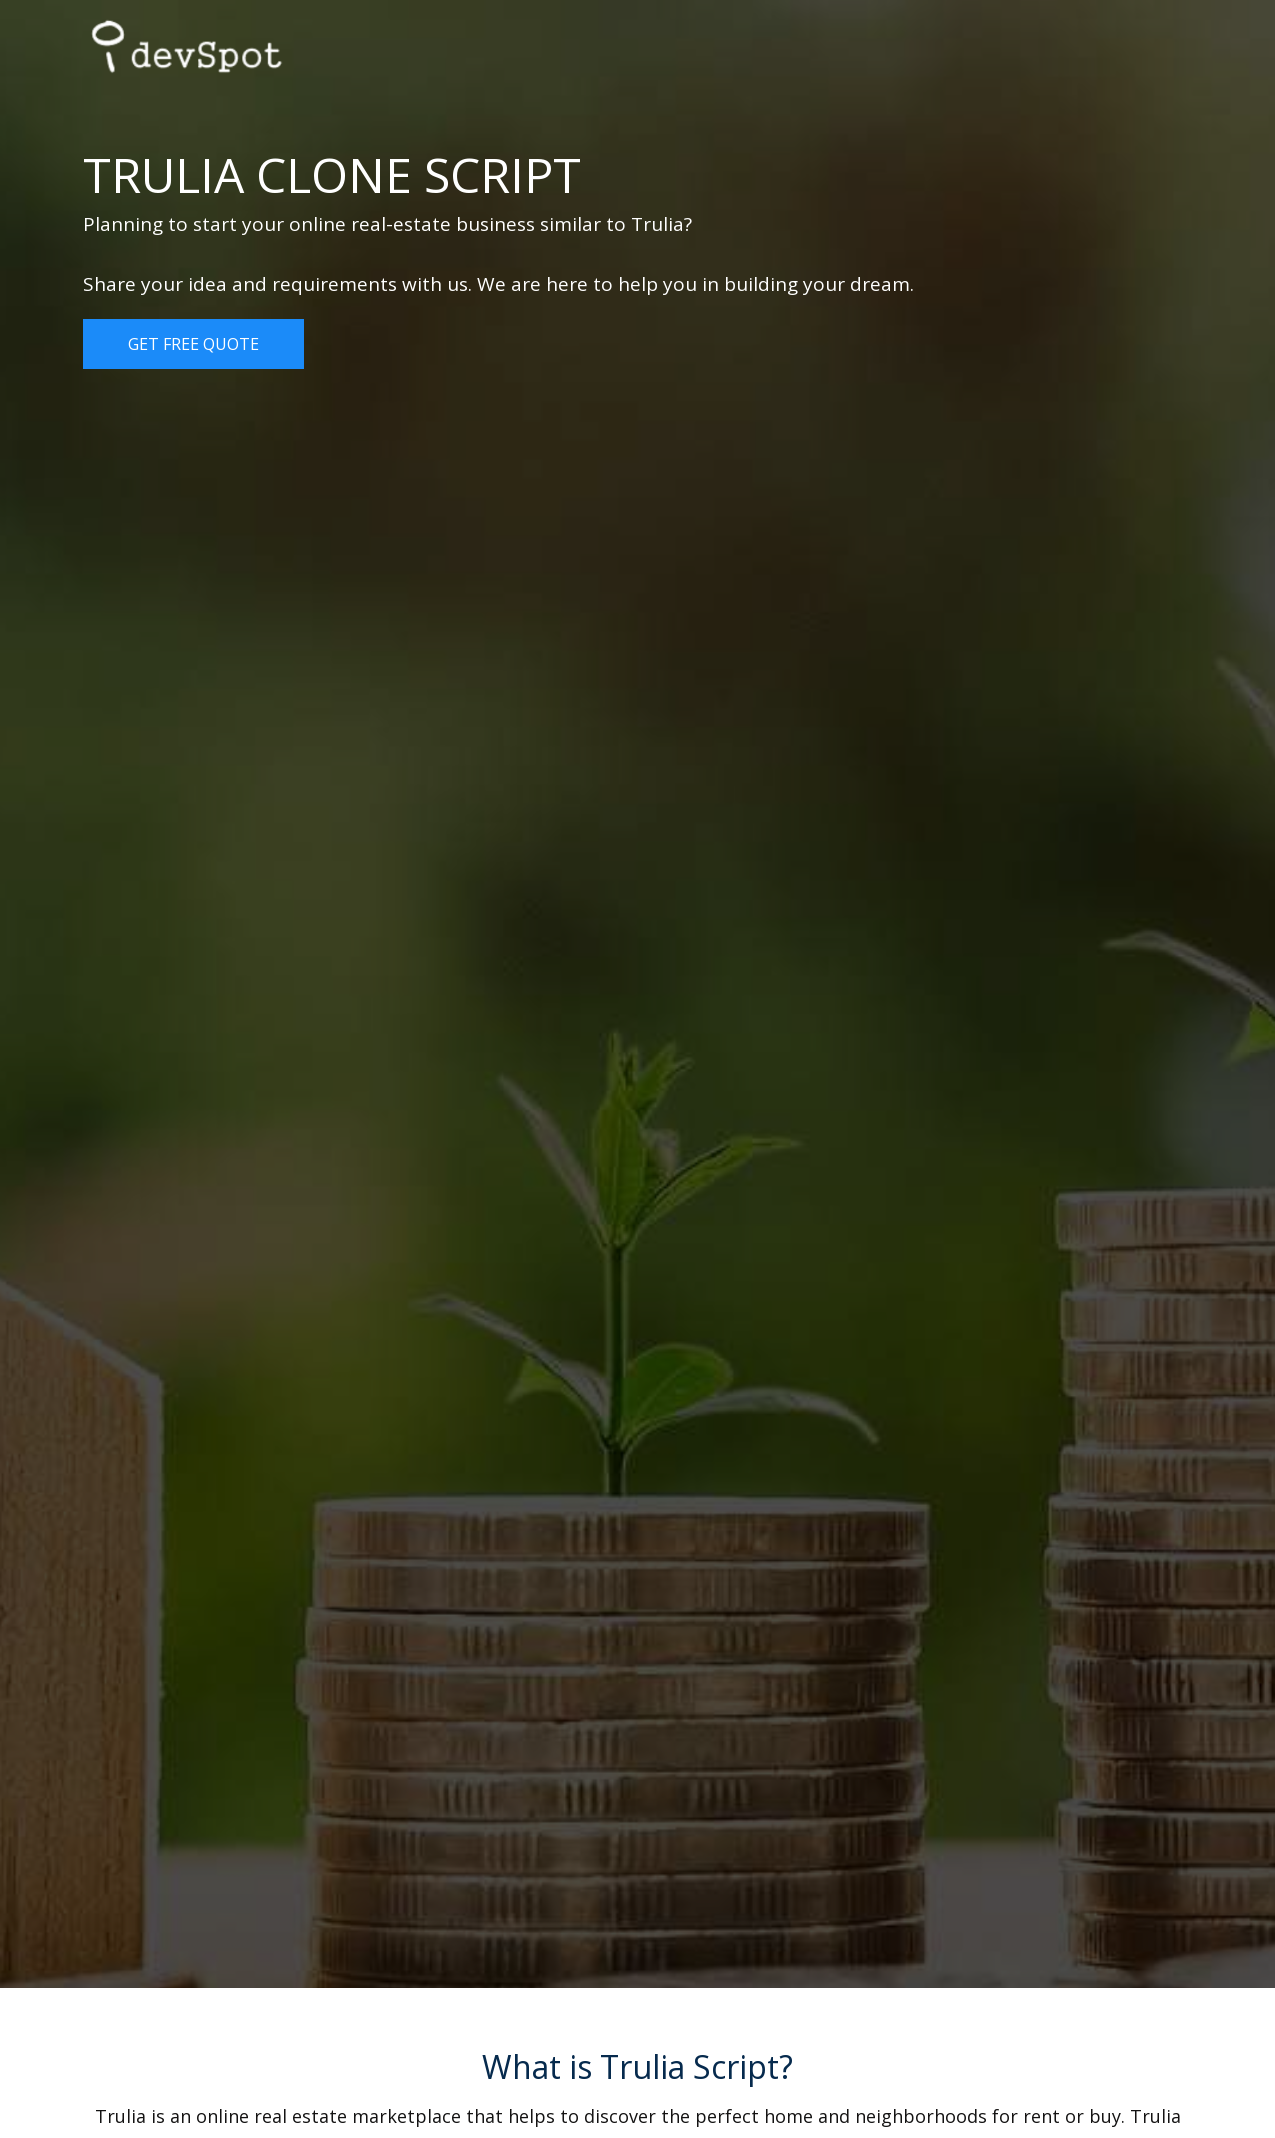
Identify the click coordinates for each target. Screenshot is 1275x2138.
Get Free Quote (193, 344)
